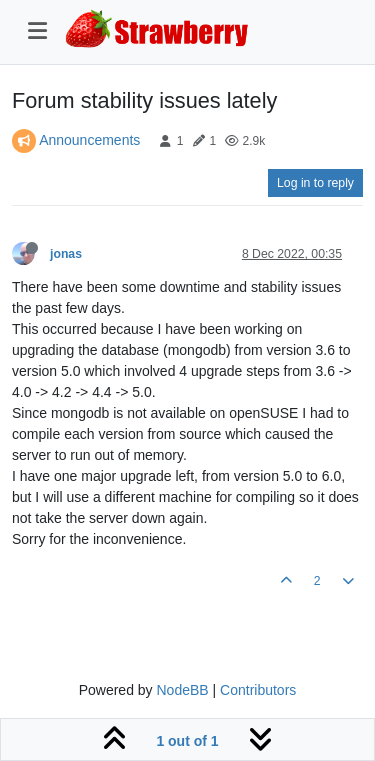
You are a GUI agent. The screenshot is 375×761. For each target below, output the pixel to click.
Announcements (89, 140)
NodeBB (182, 690)
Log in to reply (315, 183)
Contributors (258, 690)
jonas (66, 254)
